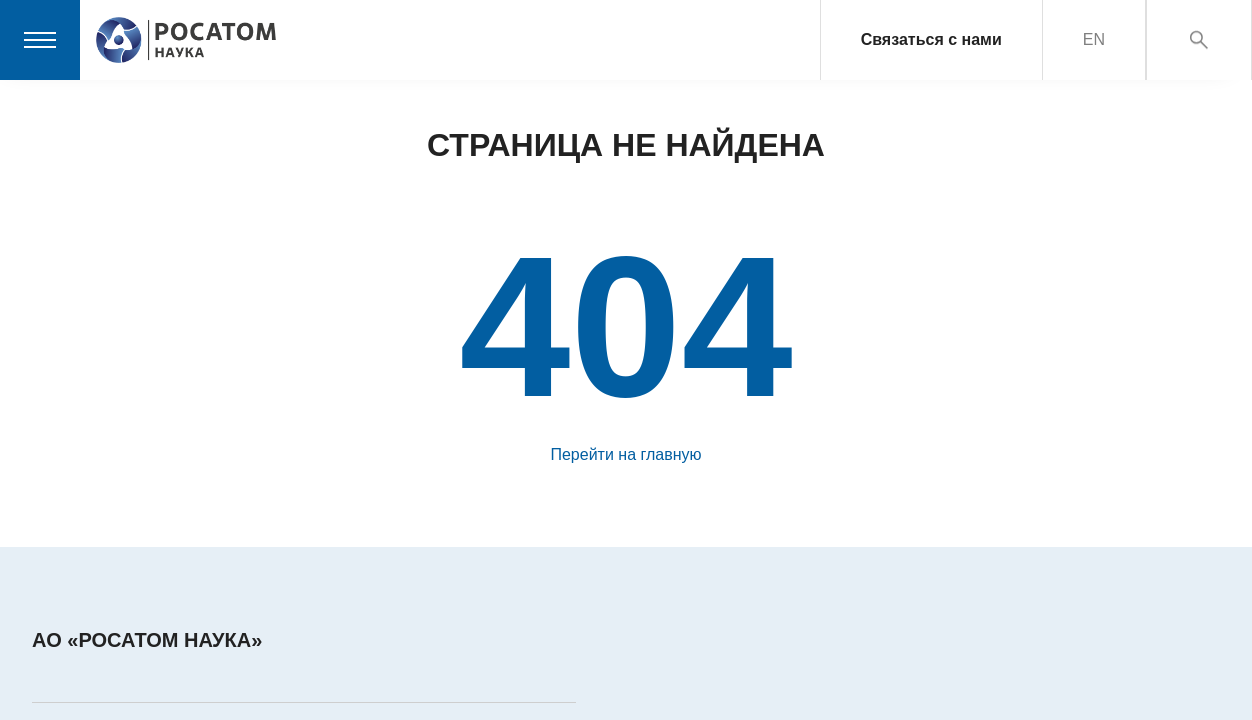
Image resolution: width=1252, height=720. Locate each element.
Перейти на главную (625, 454)
